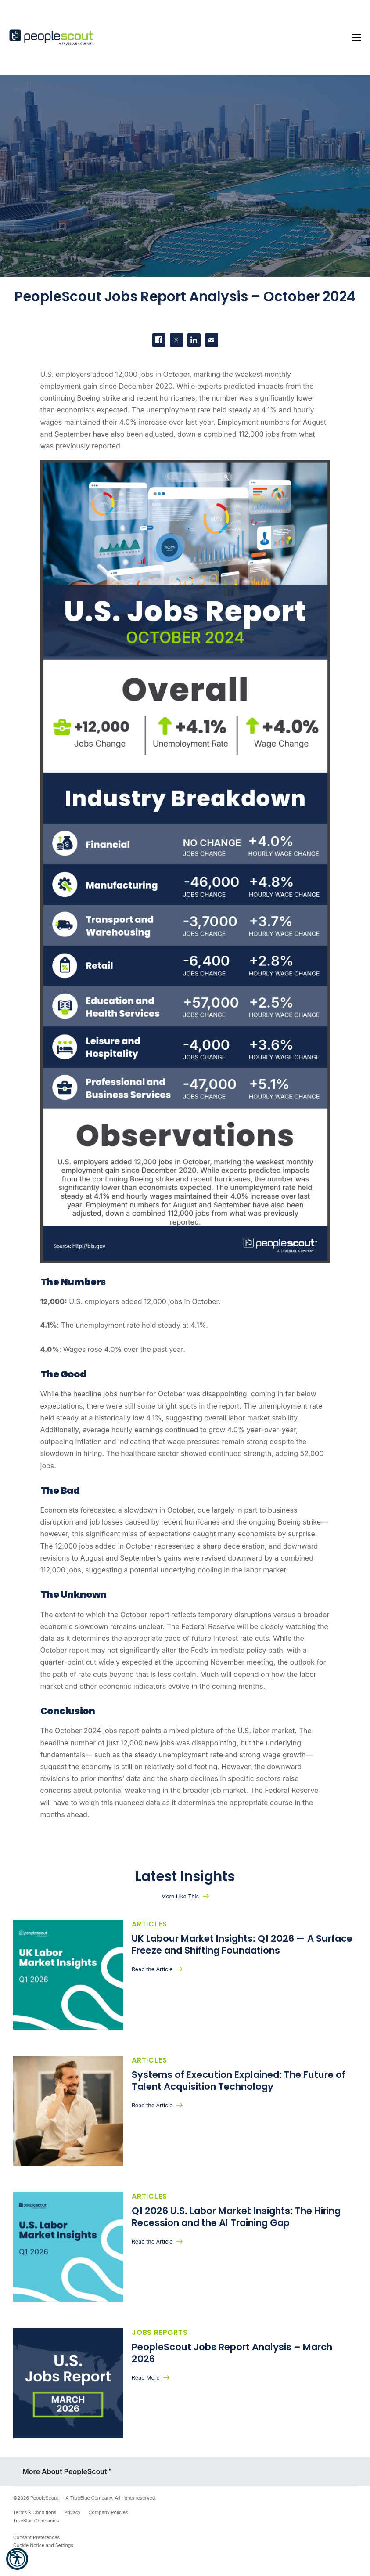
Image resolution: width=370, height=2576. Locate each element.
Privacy (72, 2512)
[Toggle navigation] (356, 37)
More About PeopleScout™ (66, 2471)
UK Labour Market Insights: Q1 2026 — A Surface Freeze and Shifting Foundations (242, 1944)
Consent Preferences (36, 2537)
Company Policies (108, 2512)
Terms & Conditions (34, 2512)
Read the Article (152, 1969)
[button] (17, 2559)
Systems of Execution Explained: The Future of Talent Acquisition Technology (238, 2080)
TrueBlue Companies (36, 2521)
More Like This (180, 1896)
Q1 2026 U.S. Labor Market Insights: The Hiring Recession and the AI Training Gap (236, 2216)
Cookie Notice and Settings (43, 2545)
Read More (146, 2377)
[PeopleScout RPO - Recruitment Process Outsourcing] (53, 37)
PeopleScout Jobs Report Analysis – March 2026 (232, 2353)
